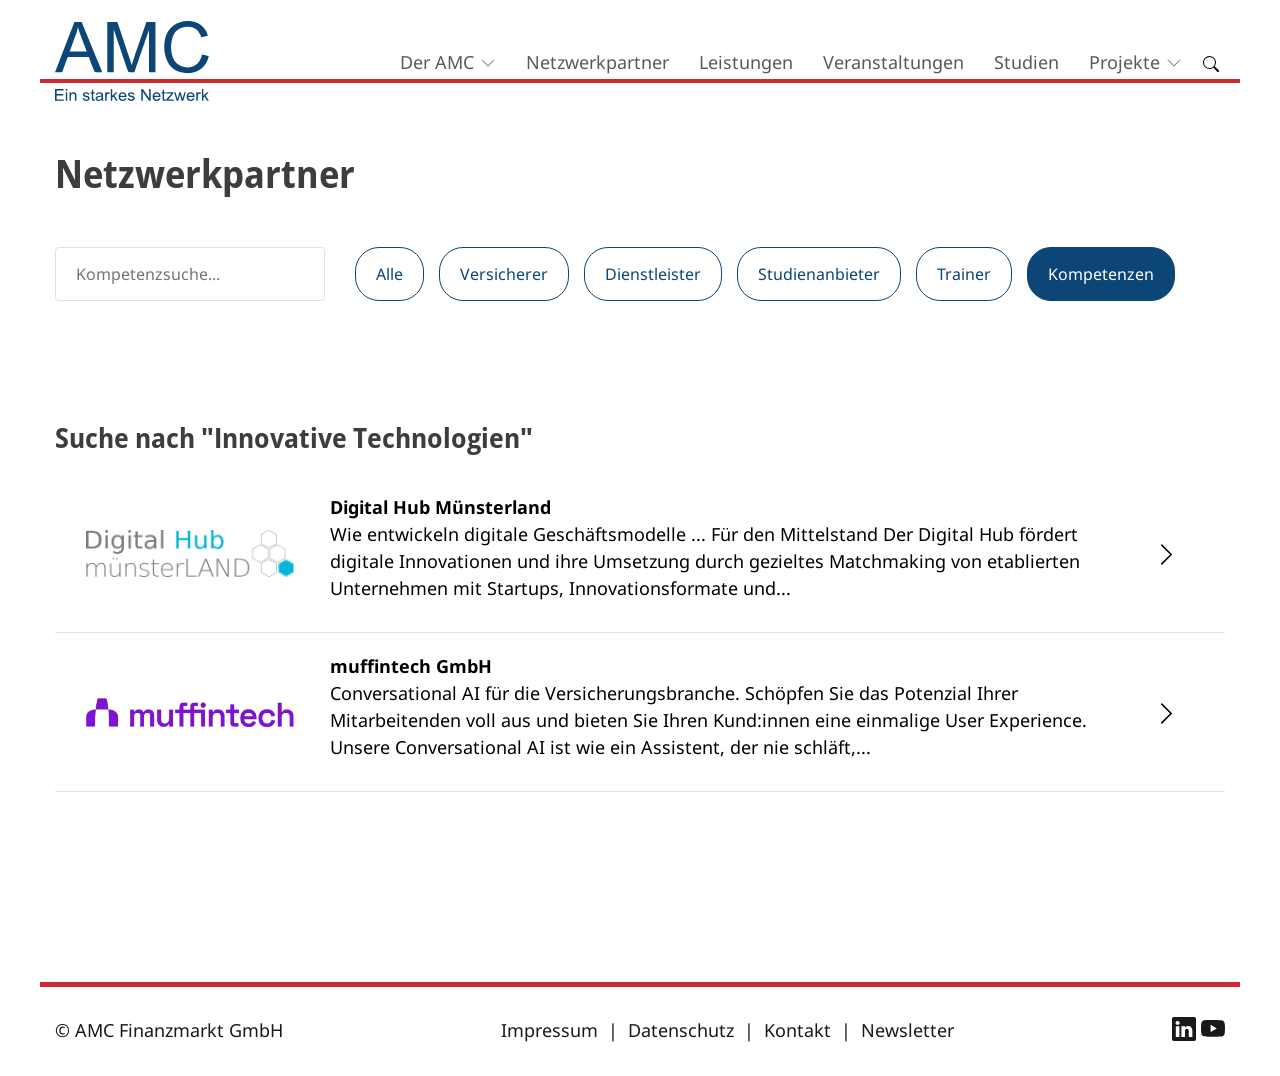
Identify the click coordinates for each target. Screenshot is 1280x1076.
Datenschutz (681, 1030)
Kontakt (797, 1030)
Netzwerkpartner (597, 62)
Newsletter (907, 1030)
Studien (1026, 62)
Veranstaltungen (893, 62)
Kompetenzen (1101, 274)
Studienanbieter (819, 274)
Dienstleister (653, 274)
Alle (389, 274)
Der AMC (437, 62)
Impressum (549, 1030)
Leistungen (746, 62)
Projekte (1124, 62)
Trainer (964, 274)
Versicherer (504, 274)
